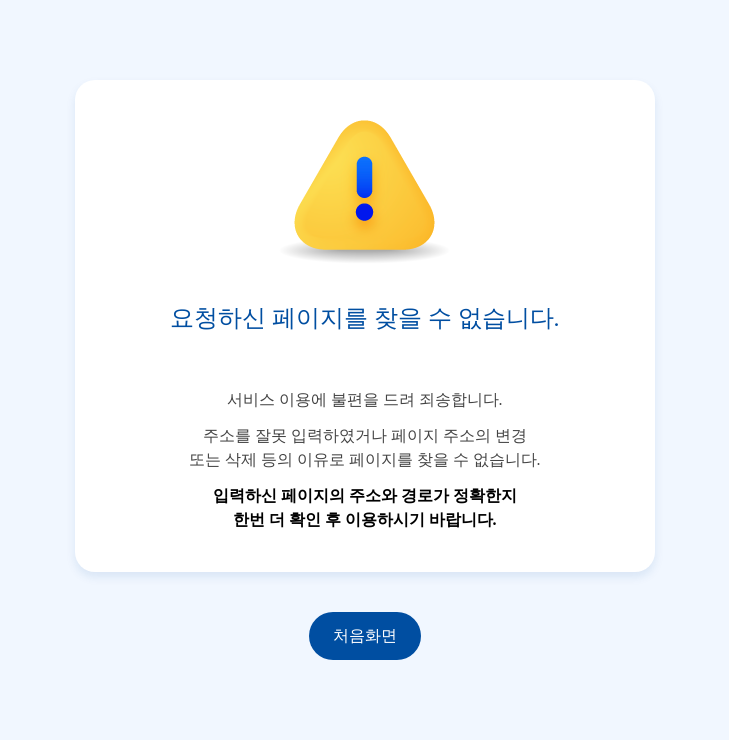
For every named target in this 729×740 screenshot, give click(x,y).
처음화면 (365, 635)
